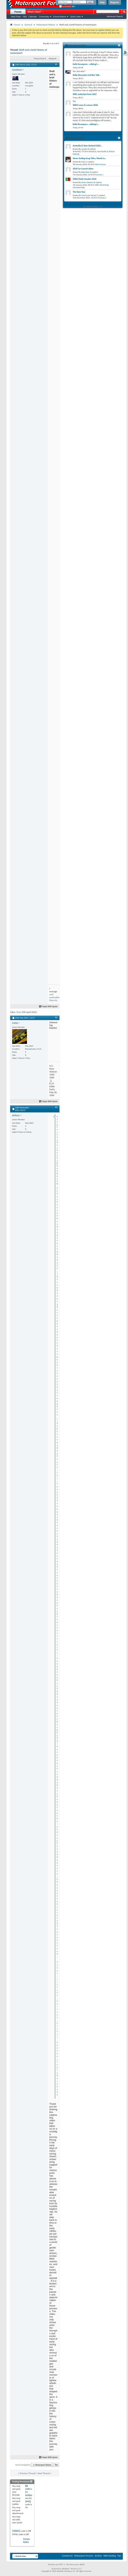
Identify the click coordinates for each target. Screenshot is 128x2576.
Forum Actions (59, 16)
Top (56, 2465)
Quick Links (75, 16)
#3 (56, 1107)
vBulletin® (66, 2569)
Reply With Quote (48, 1006)
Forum (17, 12)
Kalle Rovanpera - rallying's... (86, 64)
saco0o (84, 149)
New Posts (16, 16)
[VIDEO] (16, 2531)
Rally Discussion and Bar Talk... (87, 75)
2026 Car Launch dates (83, 168)
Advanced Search (115, 16)
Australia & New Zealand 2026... (87, 145)
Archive (98, 2555)
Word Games (100, 164)
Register (114, 2)
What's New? (34, 12)
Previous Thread (27, 2473)
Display (52, 58)
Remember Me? (67, 7)
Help (102, 2)
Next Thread (44, 2473)
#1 (56, 64)
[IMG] (28, 2501)
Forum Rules (26, 2540)
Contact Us (67, 2555)
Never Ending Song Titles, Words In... (90, 158)
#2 (56, 1017)
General (28, 24)
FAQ (25, 16)
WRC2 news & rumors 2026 (85, 105)
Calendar (33, 16)
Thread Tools (39, 58)
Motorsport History (45, 24)
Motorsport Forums (83, 2555)
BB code (27, 2487)
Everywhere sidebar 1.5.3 (92, 206)
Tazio (18, 1012)
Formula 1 (99, 174)
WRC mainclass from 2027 (85, 94)
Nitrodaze (85, 172)
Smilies (28, 2495)
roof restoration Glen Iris (54, 997)
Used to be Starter (88, 195)
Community (44, 16)
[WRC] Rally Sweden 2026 (84, 179)
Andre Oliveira (87, 182)
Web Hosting (109, 2555)
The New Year (79, 192)
